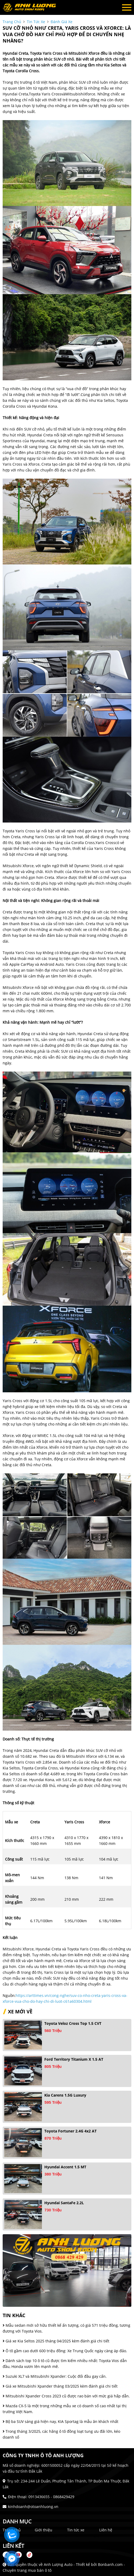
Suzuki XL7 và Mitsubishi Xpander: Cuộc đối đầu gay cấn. (55, 2376)
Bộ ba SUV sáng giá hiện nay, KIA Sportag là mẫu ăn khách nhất (60, 2421)
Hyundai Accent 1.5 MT (65, 2166)
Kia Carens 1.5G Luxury (65, 2095)
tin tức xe (36, 21)
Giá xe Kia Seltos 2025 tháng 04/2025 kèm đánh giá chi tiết (56, 2340)
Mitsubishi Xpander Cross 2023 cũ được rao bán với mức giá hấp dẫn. (66, 2395)
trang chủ (12, 21)
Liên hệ (105, 2529)
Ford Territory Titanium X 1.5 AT (73, 2059)
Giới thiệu (43, 2529)
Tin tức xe (75, 2529)
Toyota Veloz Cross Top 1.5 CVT (72, 2023)
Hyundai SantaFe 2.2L (64, 2202)
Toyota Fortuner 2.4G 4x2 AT (70, 2131)
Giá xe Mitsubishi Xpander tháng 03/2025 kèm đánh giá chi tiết (60, 2386)
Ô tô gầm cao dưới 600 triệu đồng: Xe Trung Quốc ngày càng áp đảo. (65, 2350)
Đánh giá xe (61, 21)
